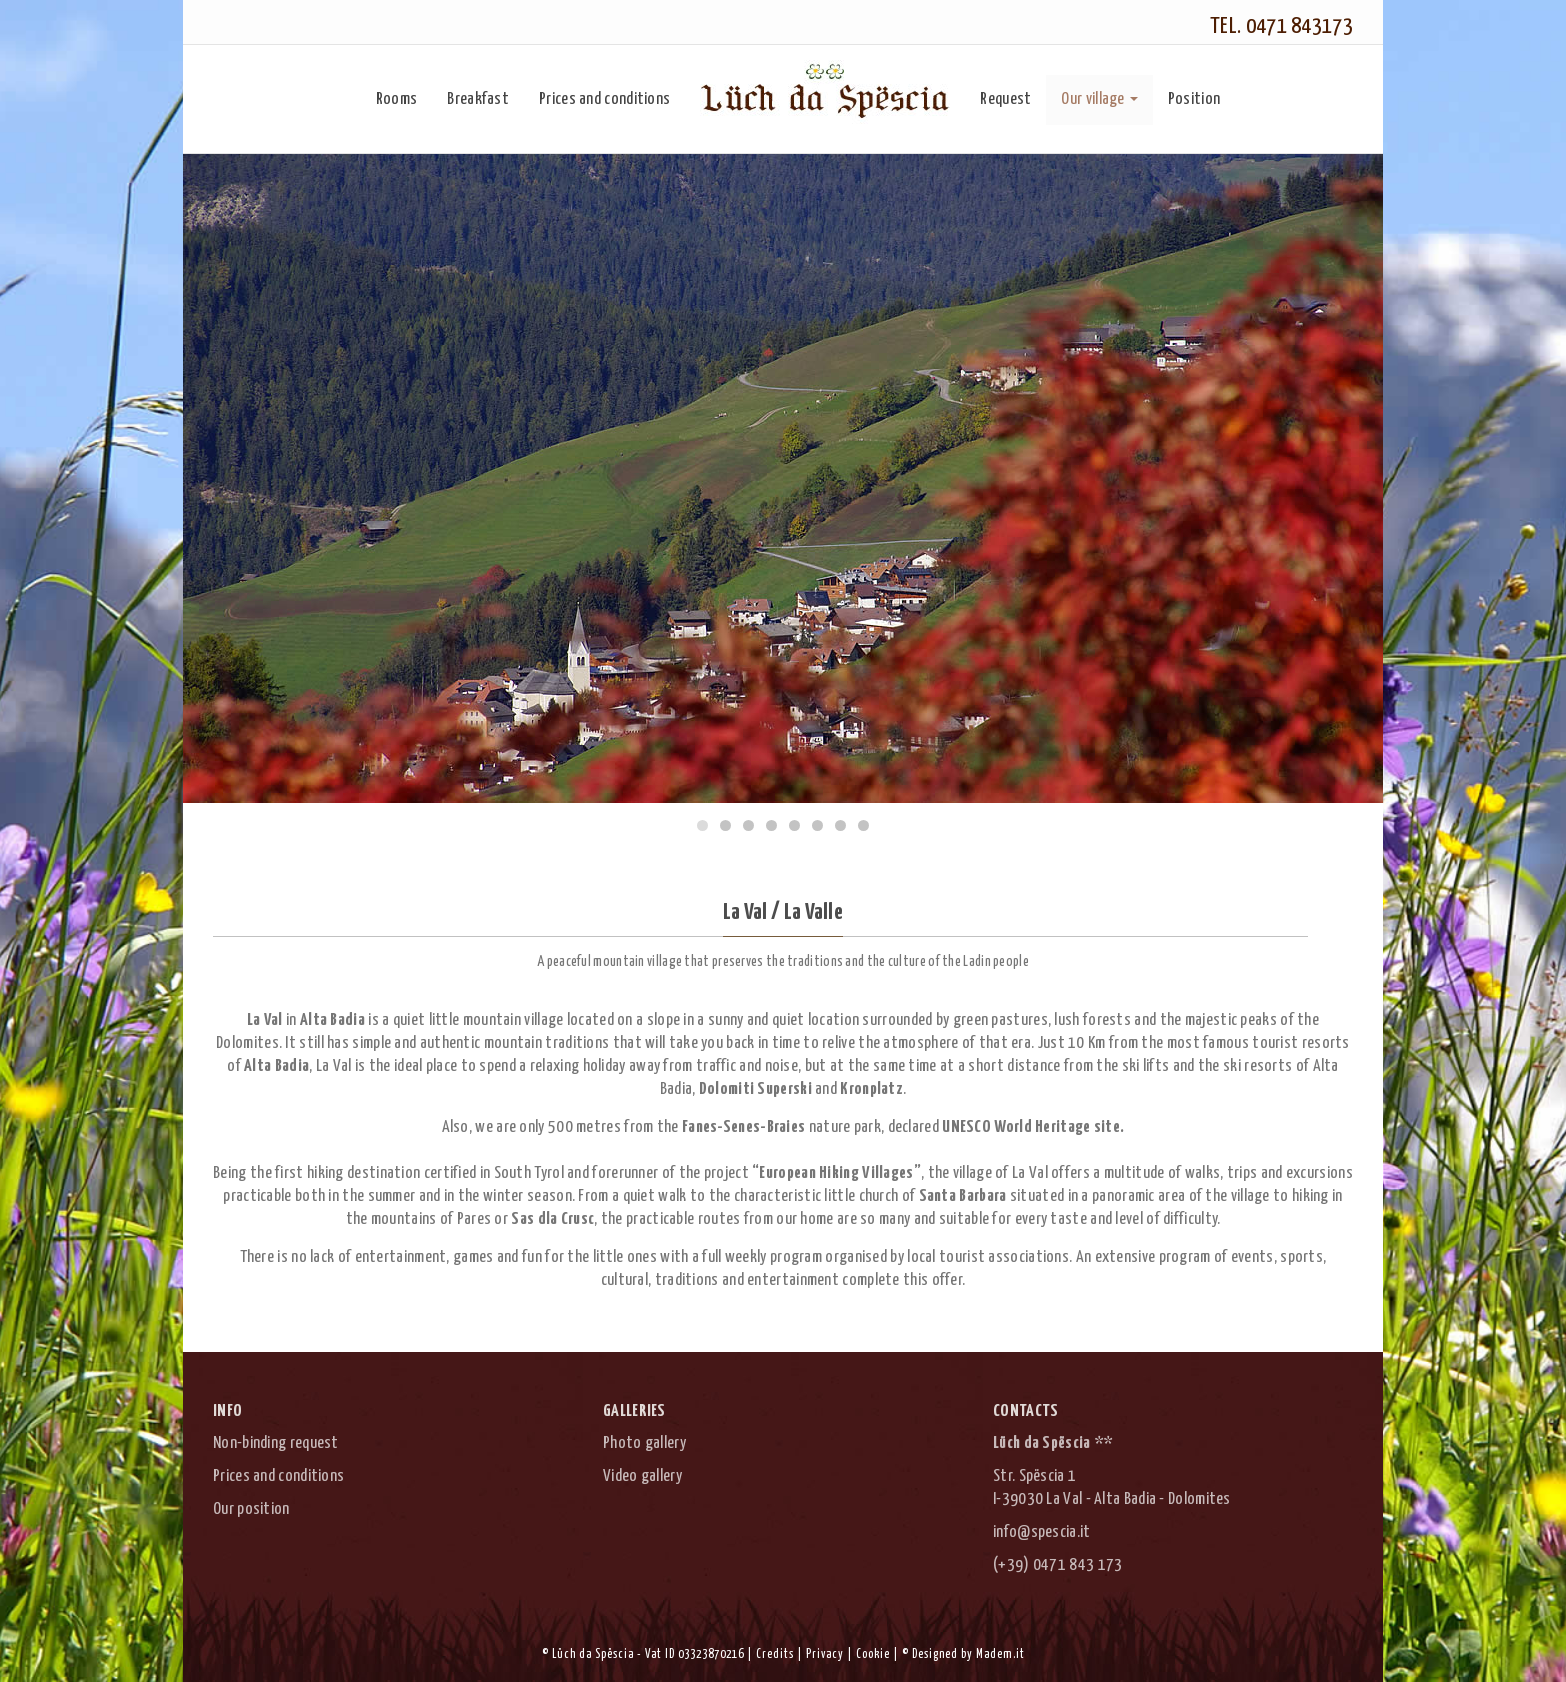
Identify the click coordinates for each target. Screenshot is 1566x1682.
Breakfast (478, 99)
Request (1005, 99)
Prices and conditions (604, 99)
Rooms (397, 99)
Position (1194, 99)
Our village (1099, 99)
